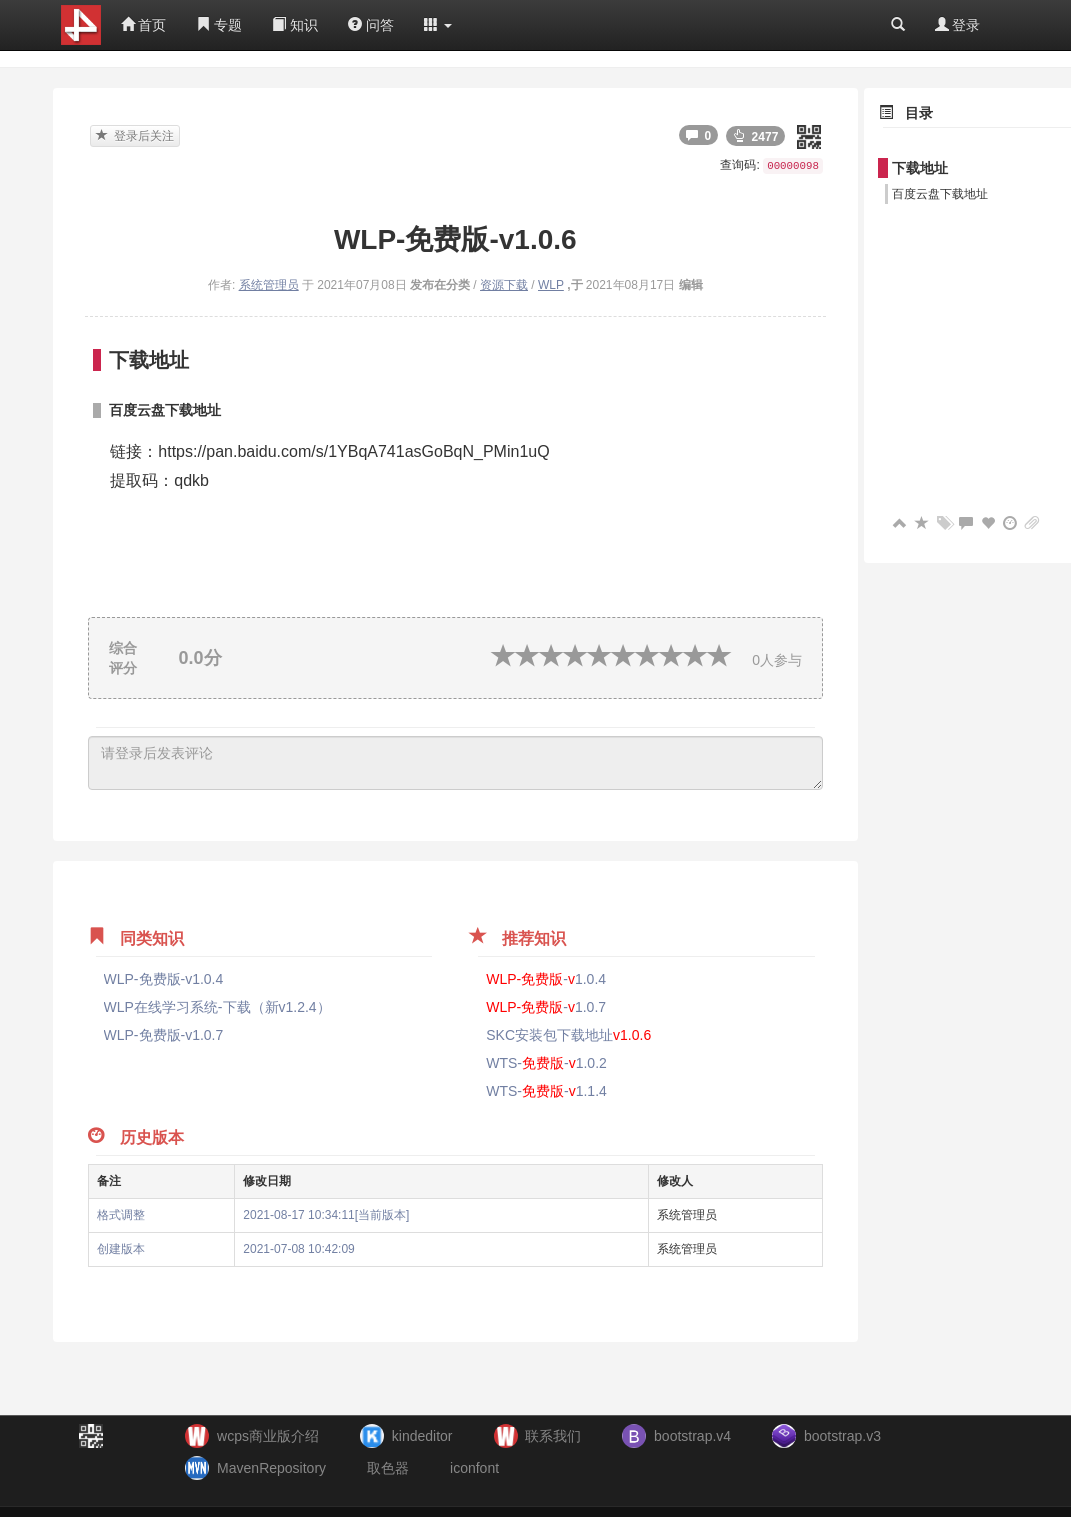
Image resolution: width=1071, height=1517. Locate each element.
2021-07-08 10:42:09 (298, 1249)
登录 (958, 25)
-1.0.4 (546, 979)
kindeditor (422, 1436)
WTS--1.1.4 (546, 1091)
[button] (438, 25)
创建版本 (121, 1249)
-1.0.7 (546, 1007)
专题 (219, 25)
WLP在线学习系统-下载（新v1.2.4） (217, 1007)
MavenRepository (271, 1468)
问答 (371, 25)
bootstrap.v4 (692, 1436)
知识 (295, 25)
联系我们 (553, 1436)
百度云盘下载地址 (940, 194)
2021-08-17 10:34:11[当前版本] (326, 1215)
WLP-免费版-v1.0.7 (164, 1035)
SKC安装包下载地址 (568, 1035)
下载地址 (920, 168)
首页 (144, 25)
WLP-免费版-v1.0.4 (164, 979)
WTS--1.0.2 (546, 1063)
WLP (551, 285)
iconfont (474, 1468)
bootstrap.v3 (842, 1436)
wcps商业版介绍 (268, 1436)
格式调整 (121, 1215)
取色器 (388, 1468)
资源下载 (504, 285)
